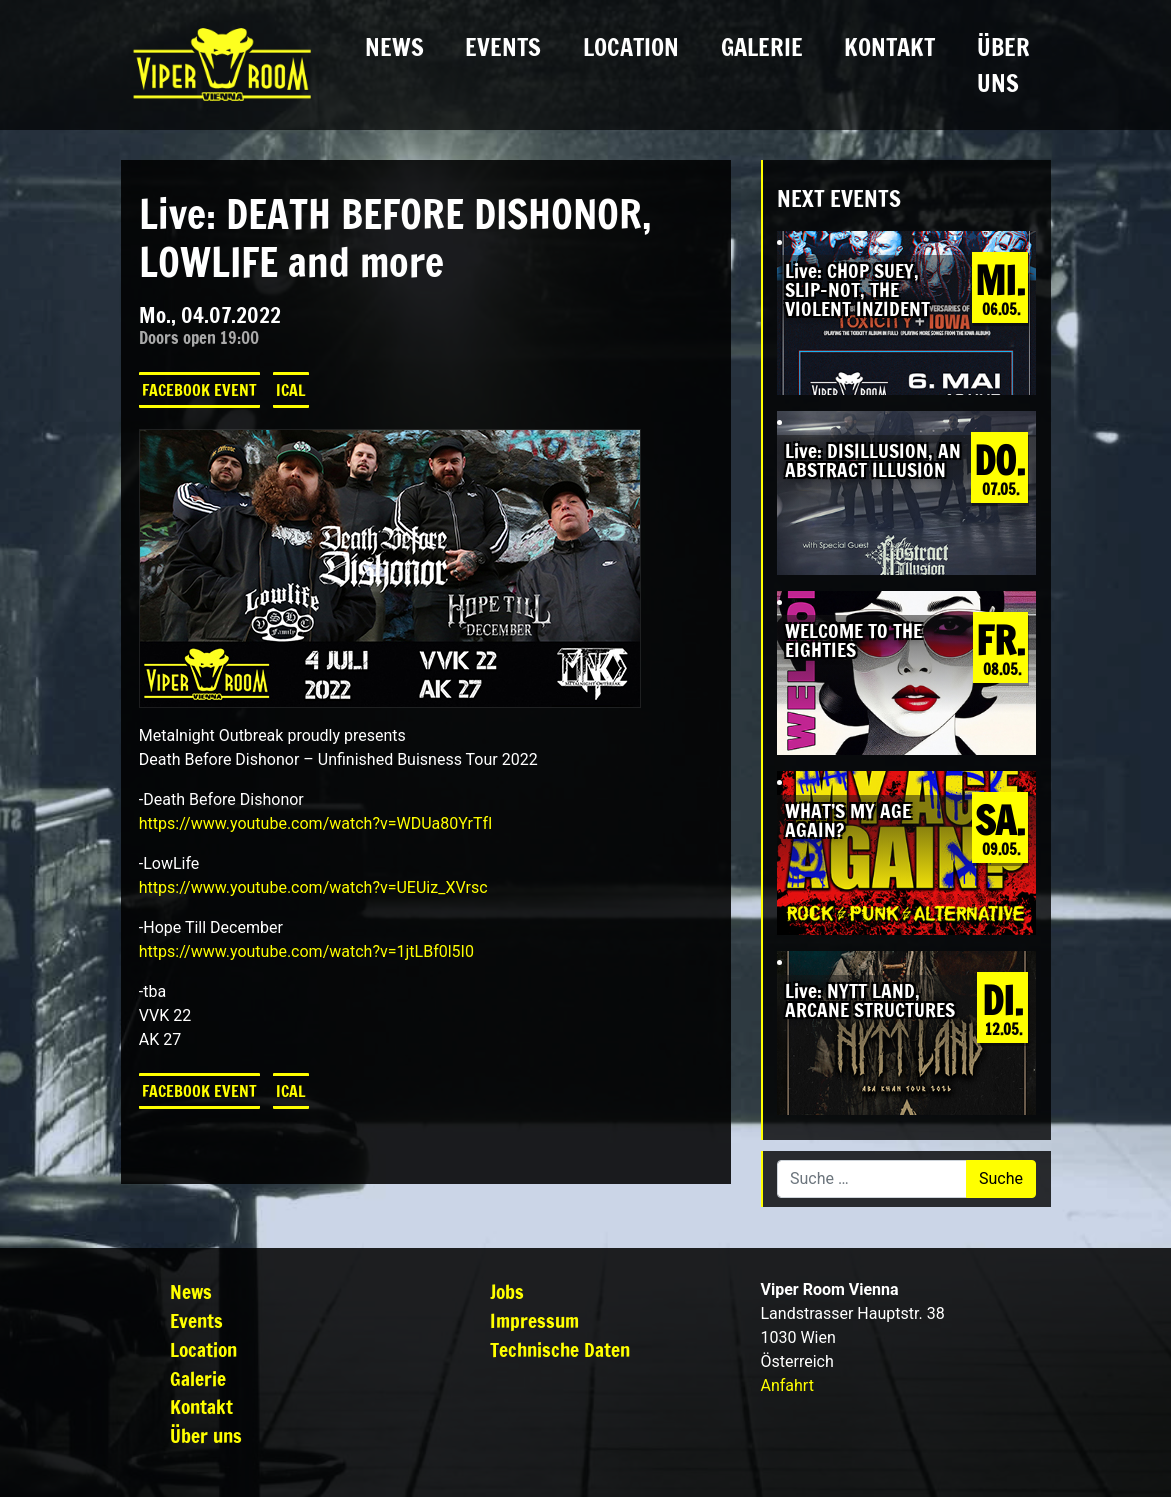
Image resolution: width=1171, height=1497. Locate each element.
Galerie (762, 47)
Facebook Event (199, 390)
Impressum (534, 1320)
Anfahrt (786, 1385)
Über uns (1003, 65)
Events (503, 47)
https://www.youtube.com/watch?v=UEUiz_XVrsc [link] (313, 887)
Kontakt (889, 47)
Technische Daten (560, 1349)
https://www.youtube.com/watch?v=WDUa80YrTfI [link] (316, 823)
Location (631, 47)
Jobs (507, 1291)
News (394, 47)
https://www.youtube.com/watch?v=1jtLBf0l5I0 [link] (306, 951)
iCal (291, 390)
